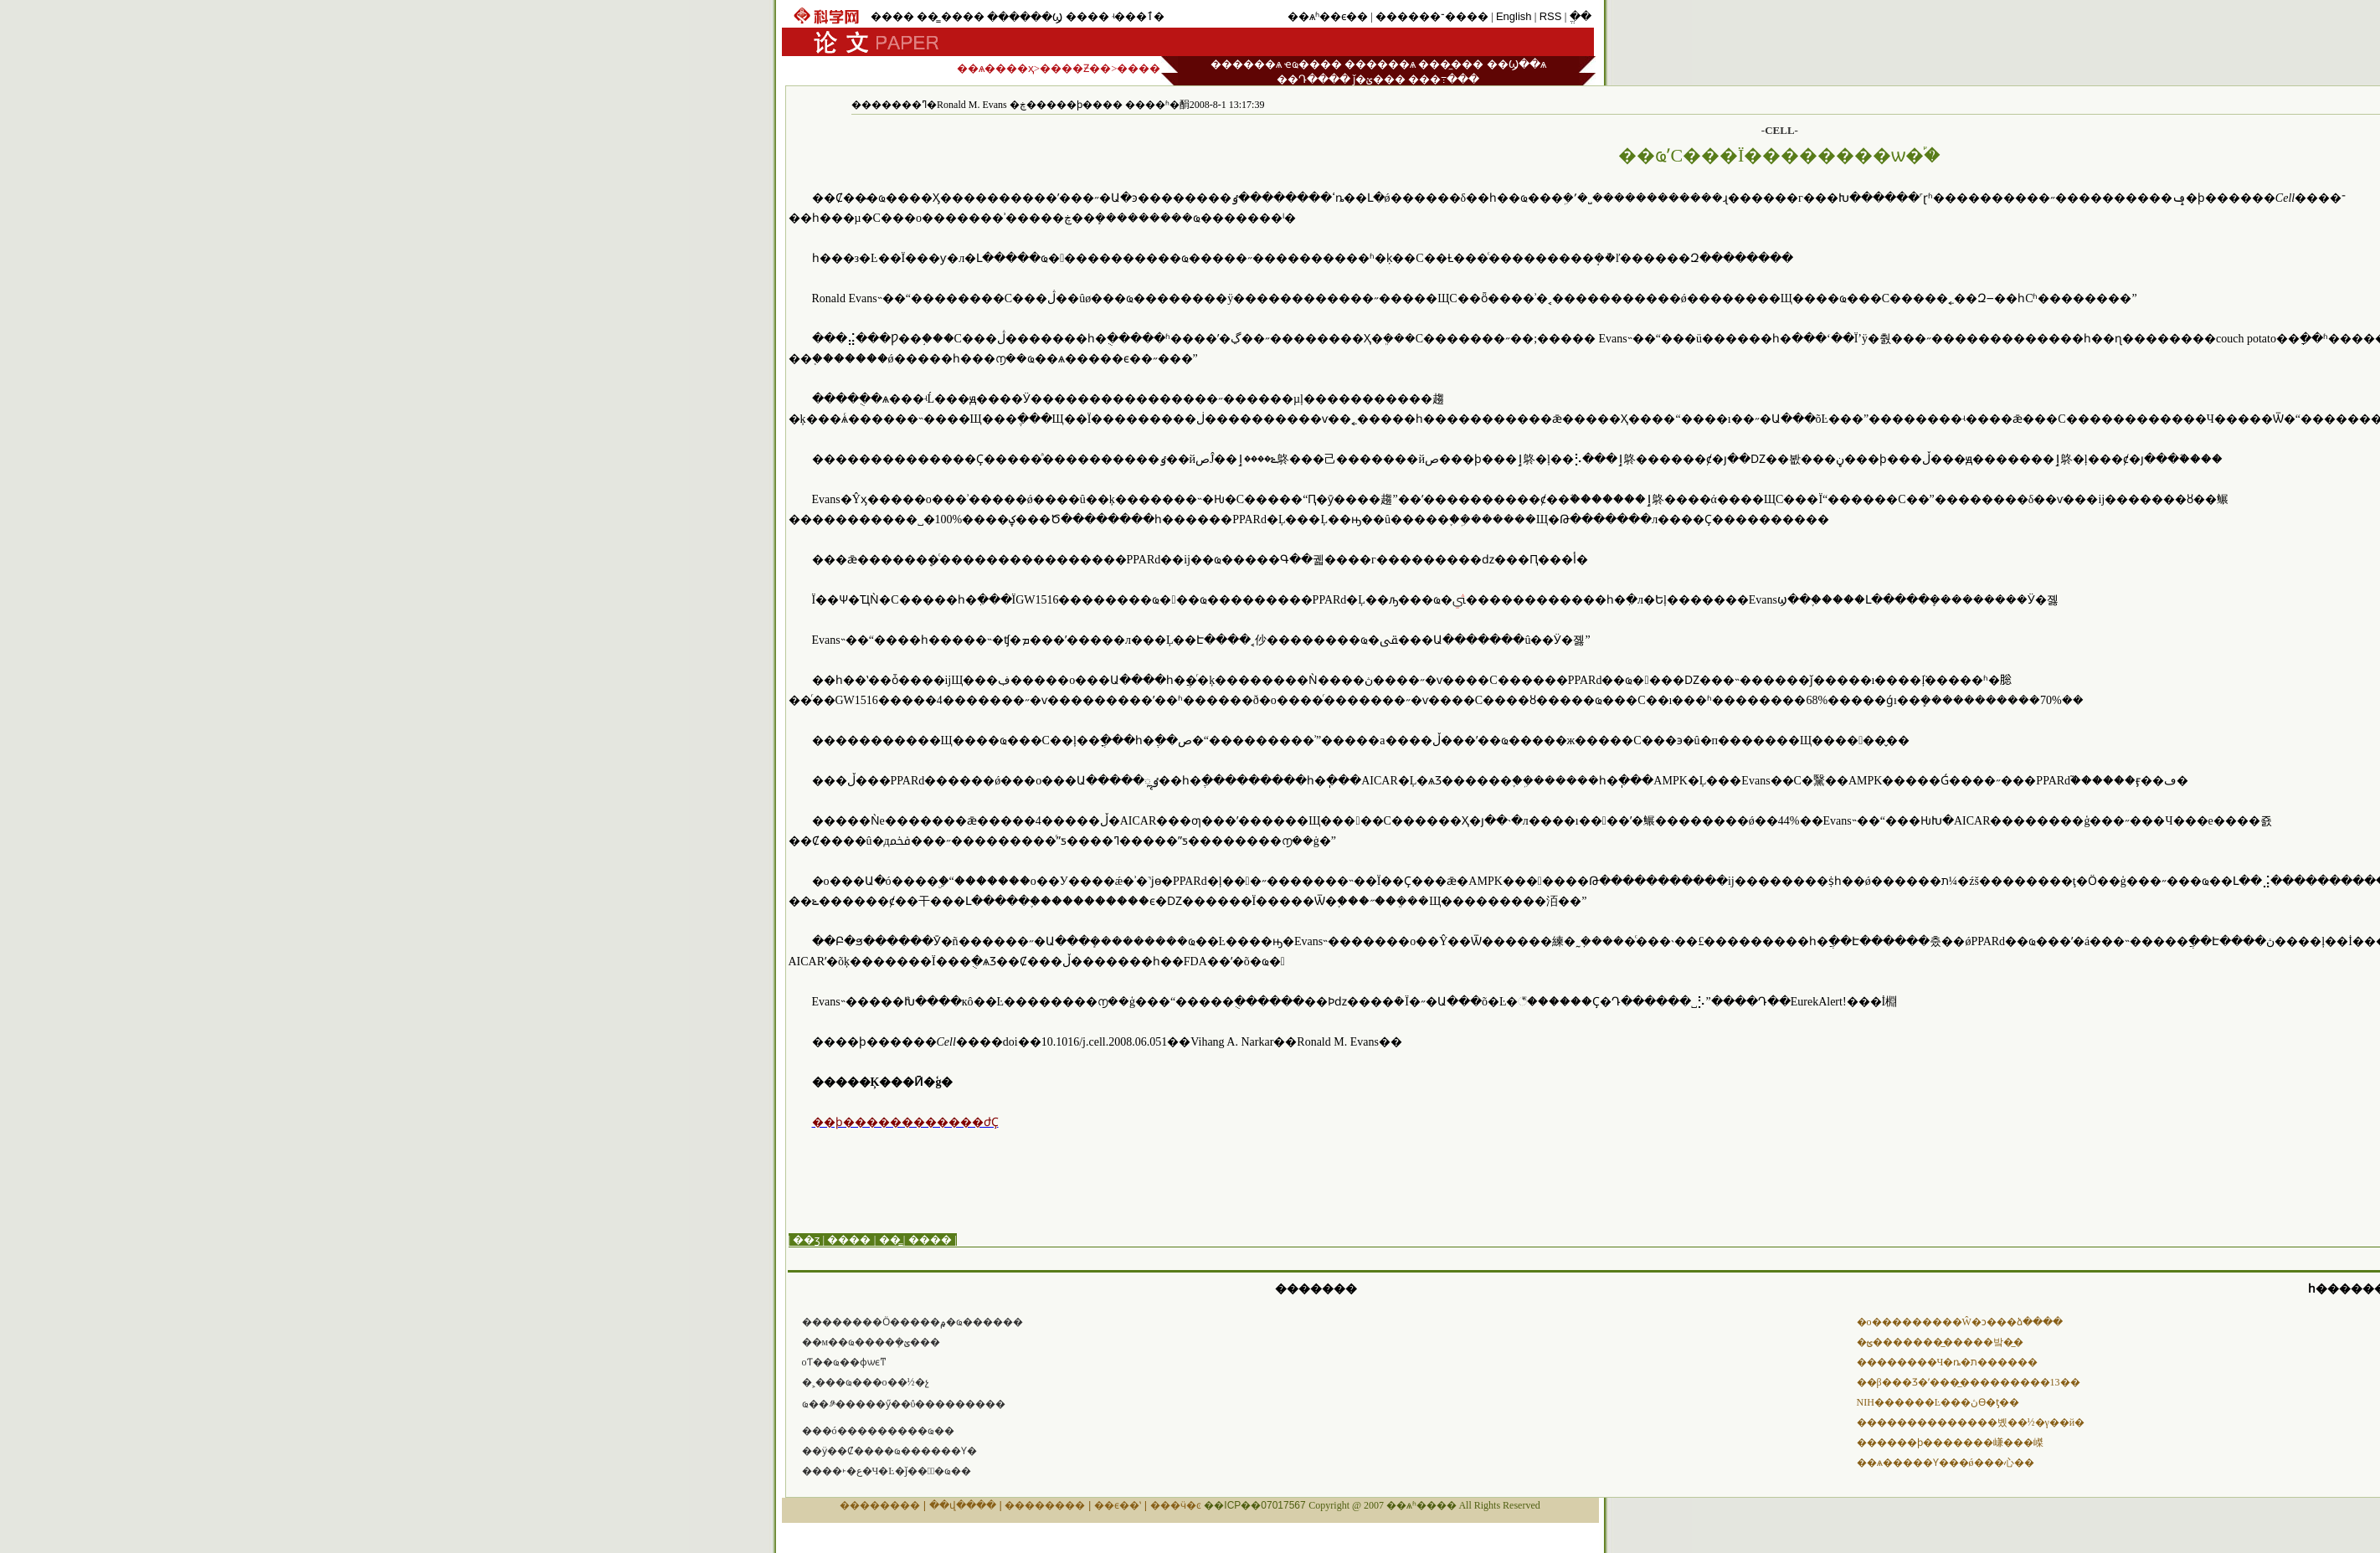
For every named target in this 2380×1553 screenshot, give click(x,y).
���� (892, 16)
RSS (1551, 16)
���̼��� (1450, 64)
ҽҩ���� (1313, 64)
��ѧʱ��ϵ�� (1328, 16)
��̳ (927, 16)
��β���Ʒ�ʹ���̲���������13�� (1968, 1382)
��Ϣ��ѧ (1516, 64)
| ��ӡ (804, 1239)
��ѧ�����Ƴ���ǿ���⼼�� (1945, 1462)
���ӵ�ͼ (1175, 1505)
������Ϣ (1024, 17)
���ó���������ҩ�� (878, 1431)
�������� (880, 1505)
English (1514, 16)
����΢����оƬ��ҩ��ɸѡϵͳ (844, 1362)
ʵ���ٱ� (1138, 16)
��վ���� (962, 1505)
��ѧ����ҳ (995, 68)
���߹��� (1443, 79)
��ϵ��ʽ (1117, 1505)
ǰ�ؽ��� (1379, 79)
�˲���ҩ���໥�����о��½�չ (865, 1382)
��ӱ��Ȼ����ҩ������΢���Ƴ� (889, 1451)
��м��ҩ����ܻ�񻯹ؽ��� (871, 1342)
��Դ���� (1313, 79)
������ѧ (1246, 64)
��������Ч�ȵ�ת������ (1947, 1362)
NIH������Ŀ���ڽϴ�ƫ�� (1938, 1402)
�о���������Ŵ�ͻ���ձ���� (1960, 1322)
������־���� (1431, 16)
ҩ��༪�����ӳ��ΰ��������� (904, 1404)
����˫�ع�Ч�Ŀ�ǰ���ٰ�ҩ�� (887, 1471)
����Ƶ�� (1075, 68)
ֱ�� (1580, 16)
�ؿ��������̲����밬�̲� (1940, 1342)
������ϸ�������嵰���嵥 (1950, 1442)
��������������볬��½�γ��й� (1971, 1422)
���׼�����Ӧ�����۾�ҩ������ (912, 1322)
